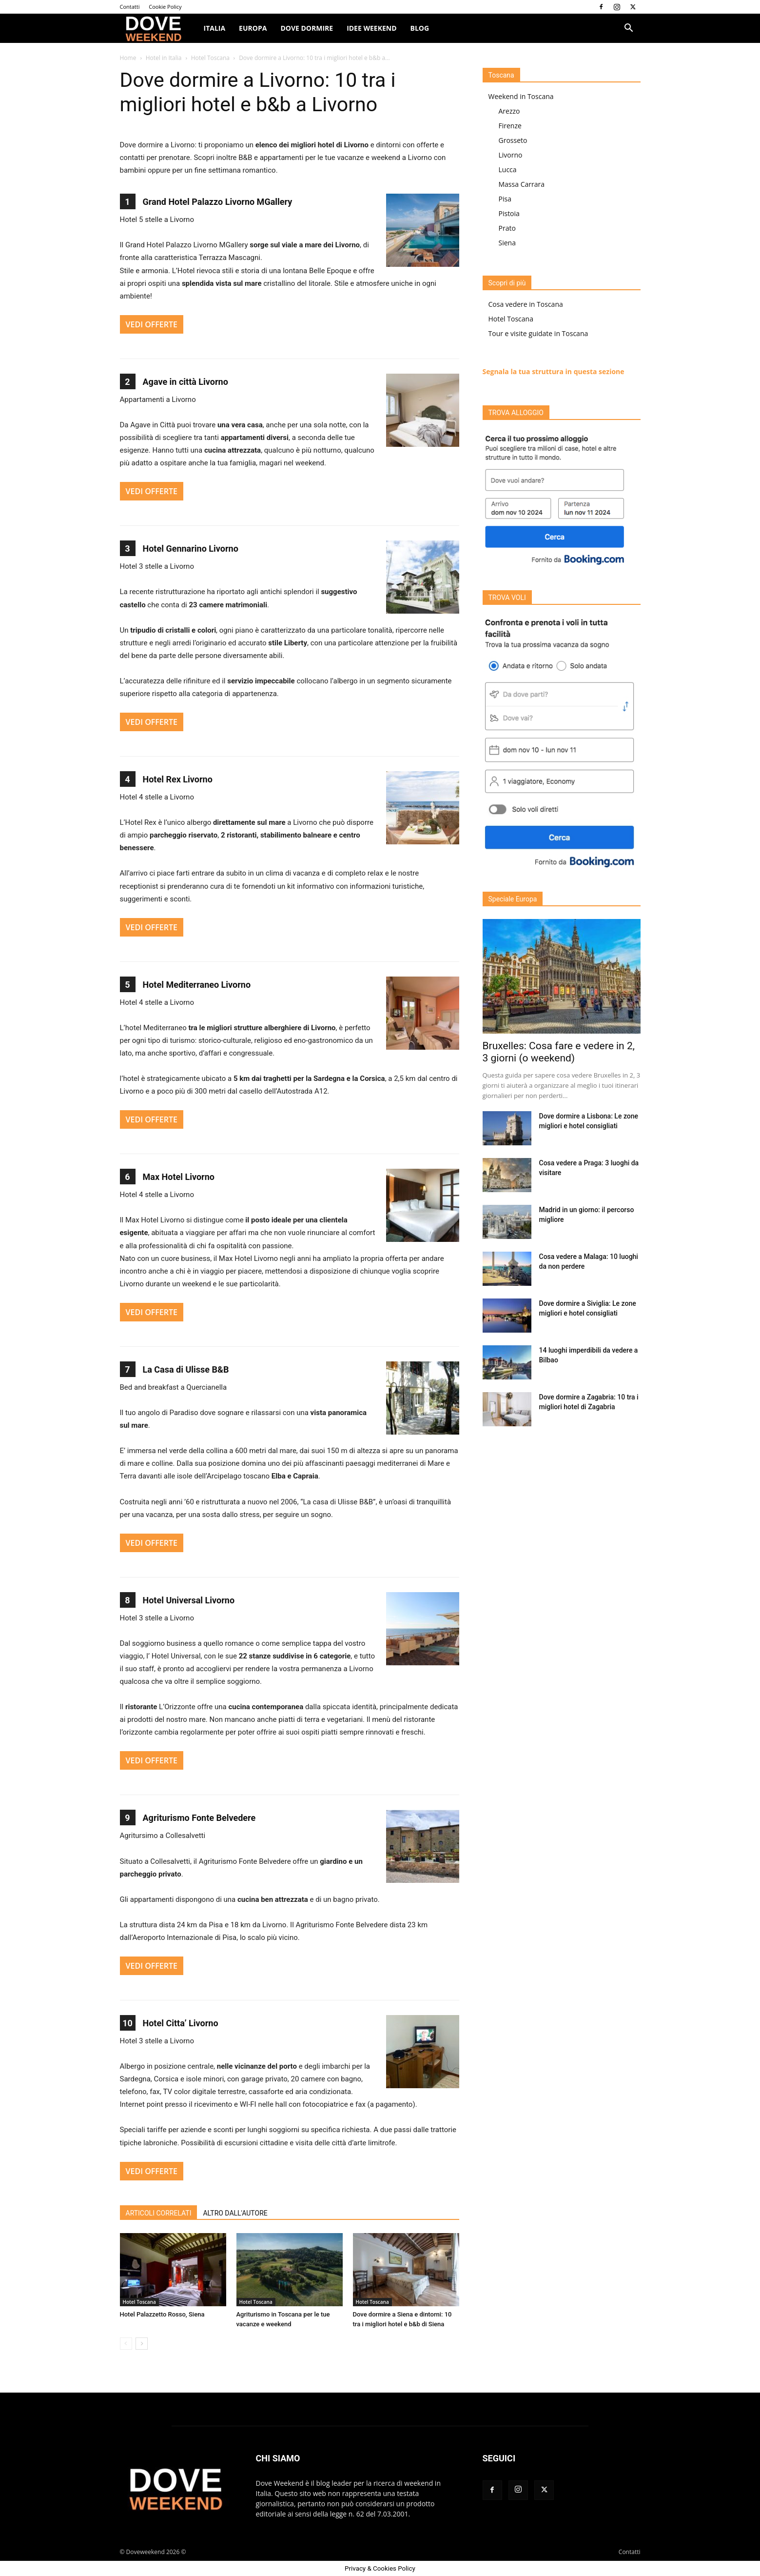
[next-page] (142, 2343)
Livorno (511, 155)
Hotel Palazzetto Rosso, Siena (162, 2314)
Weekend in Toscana (521, 96)
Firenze (510, 125)
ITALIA (215, 28)
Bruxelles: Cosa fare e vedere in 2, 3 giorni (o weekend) (559, 1052)
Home (128, 58)
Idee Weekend (371, 28)
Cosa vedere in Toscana (525, 304)
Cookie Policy (165, 6)
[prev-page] (126, 2343)
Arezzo (509, 111)
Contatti (130, 6)
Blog (419, 28)
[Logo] (158, 28)
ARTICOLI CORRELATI (159, 2213)
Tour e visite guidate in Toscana (538, 333)
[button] (629, 29)
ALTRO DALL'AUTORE (235, 2213)
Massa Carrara (522, 184)
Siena (507, 242)
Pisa (505, 198)
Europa (253, 28)
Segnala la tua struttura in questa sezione (553, 371)
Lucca (508, 169)
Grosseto (513, 140)
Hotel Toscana (210, 58)
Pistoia (509, 213)
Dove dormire (306, 28)
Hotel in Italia (164, 58)
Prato (507, 228)
